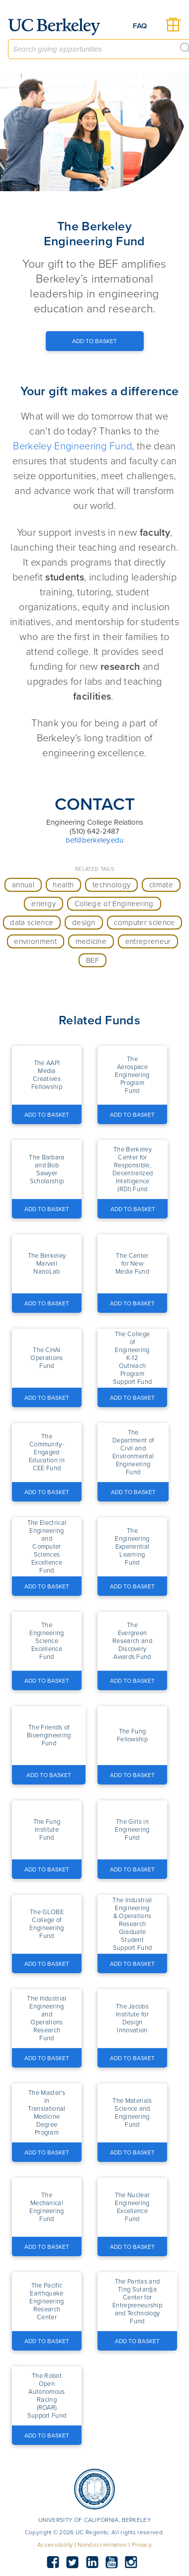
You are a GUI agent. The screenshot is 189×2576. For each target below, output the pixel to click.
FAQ (140, 25)
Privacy (142, 2544)
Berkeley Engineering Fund (72, 446)
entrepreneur (148, 941)
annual (23, 884)
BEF (92, 960)
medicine (91, 941)
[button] (47, 1075)
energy (43, 903)
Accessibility (55, 2544)
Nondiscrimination (102, 2544)
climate (161, 884)
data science (31, 922)
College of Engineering (114, 903)
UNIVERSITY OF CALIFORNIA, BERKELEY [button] (94, 2519)
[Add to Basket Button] (95, 341)
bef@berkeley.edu (94, 840)
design (83, 922)
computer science (144, 922)
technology (111, 884)
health (63, 884)
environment (35, 941)
